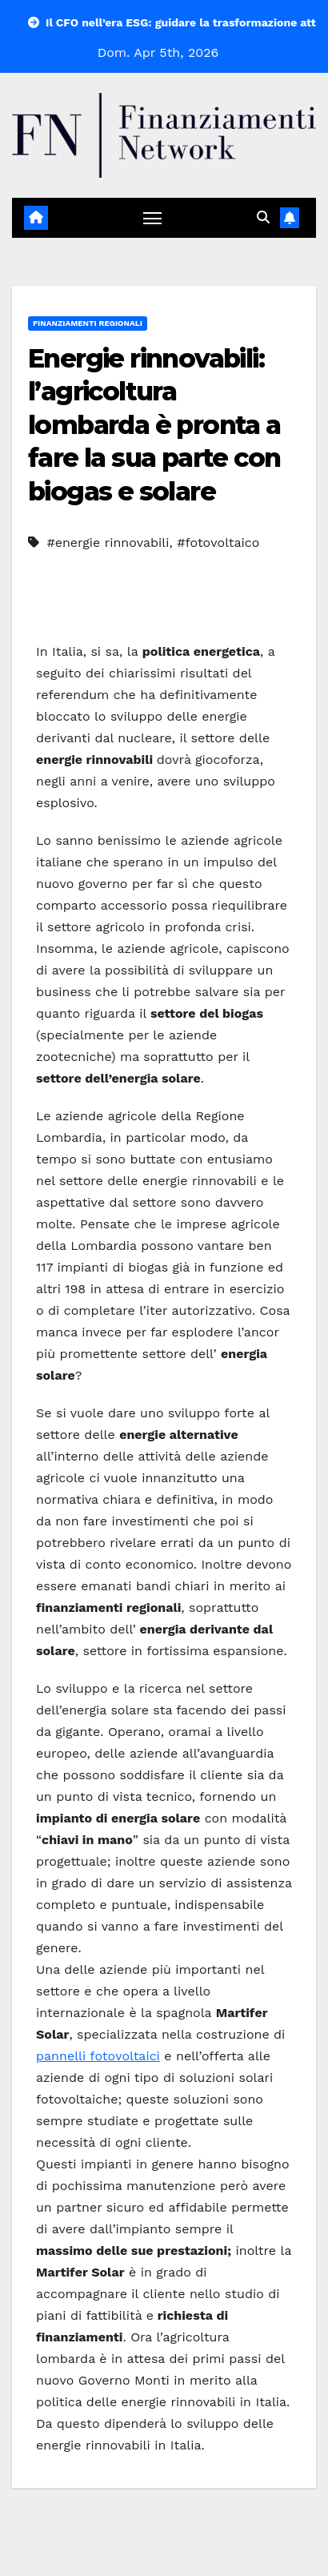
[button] (263, 217)
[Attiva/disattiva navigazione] (152, 218)
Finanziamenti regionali (87, 323)
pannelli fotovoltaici (98, 2056)
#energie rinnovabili (107, 542)
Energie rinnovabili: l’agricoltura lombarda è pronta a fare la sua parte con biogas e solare (154, 425)
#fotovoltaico (218, 542)
